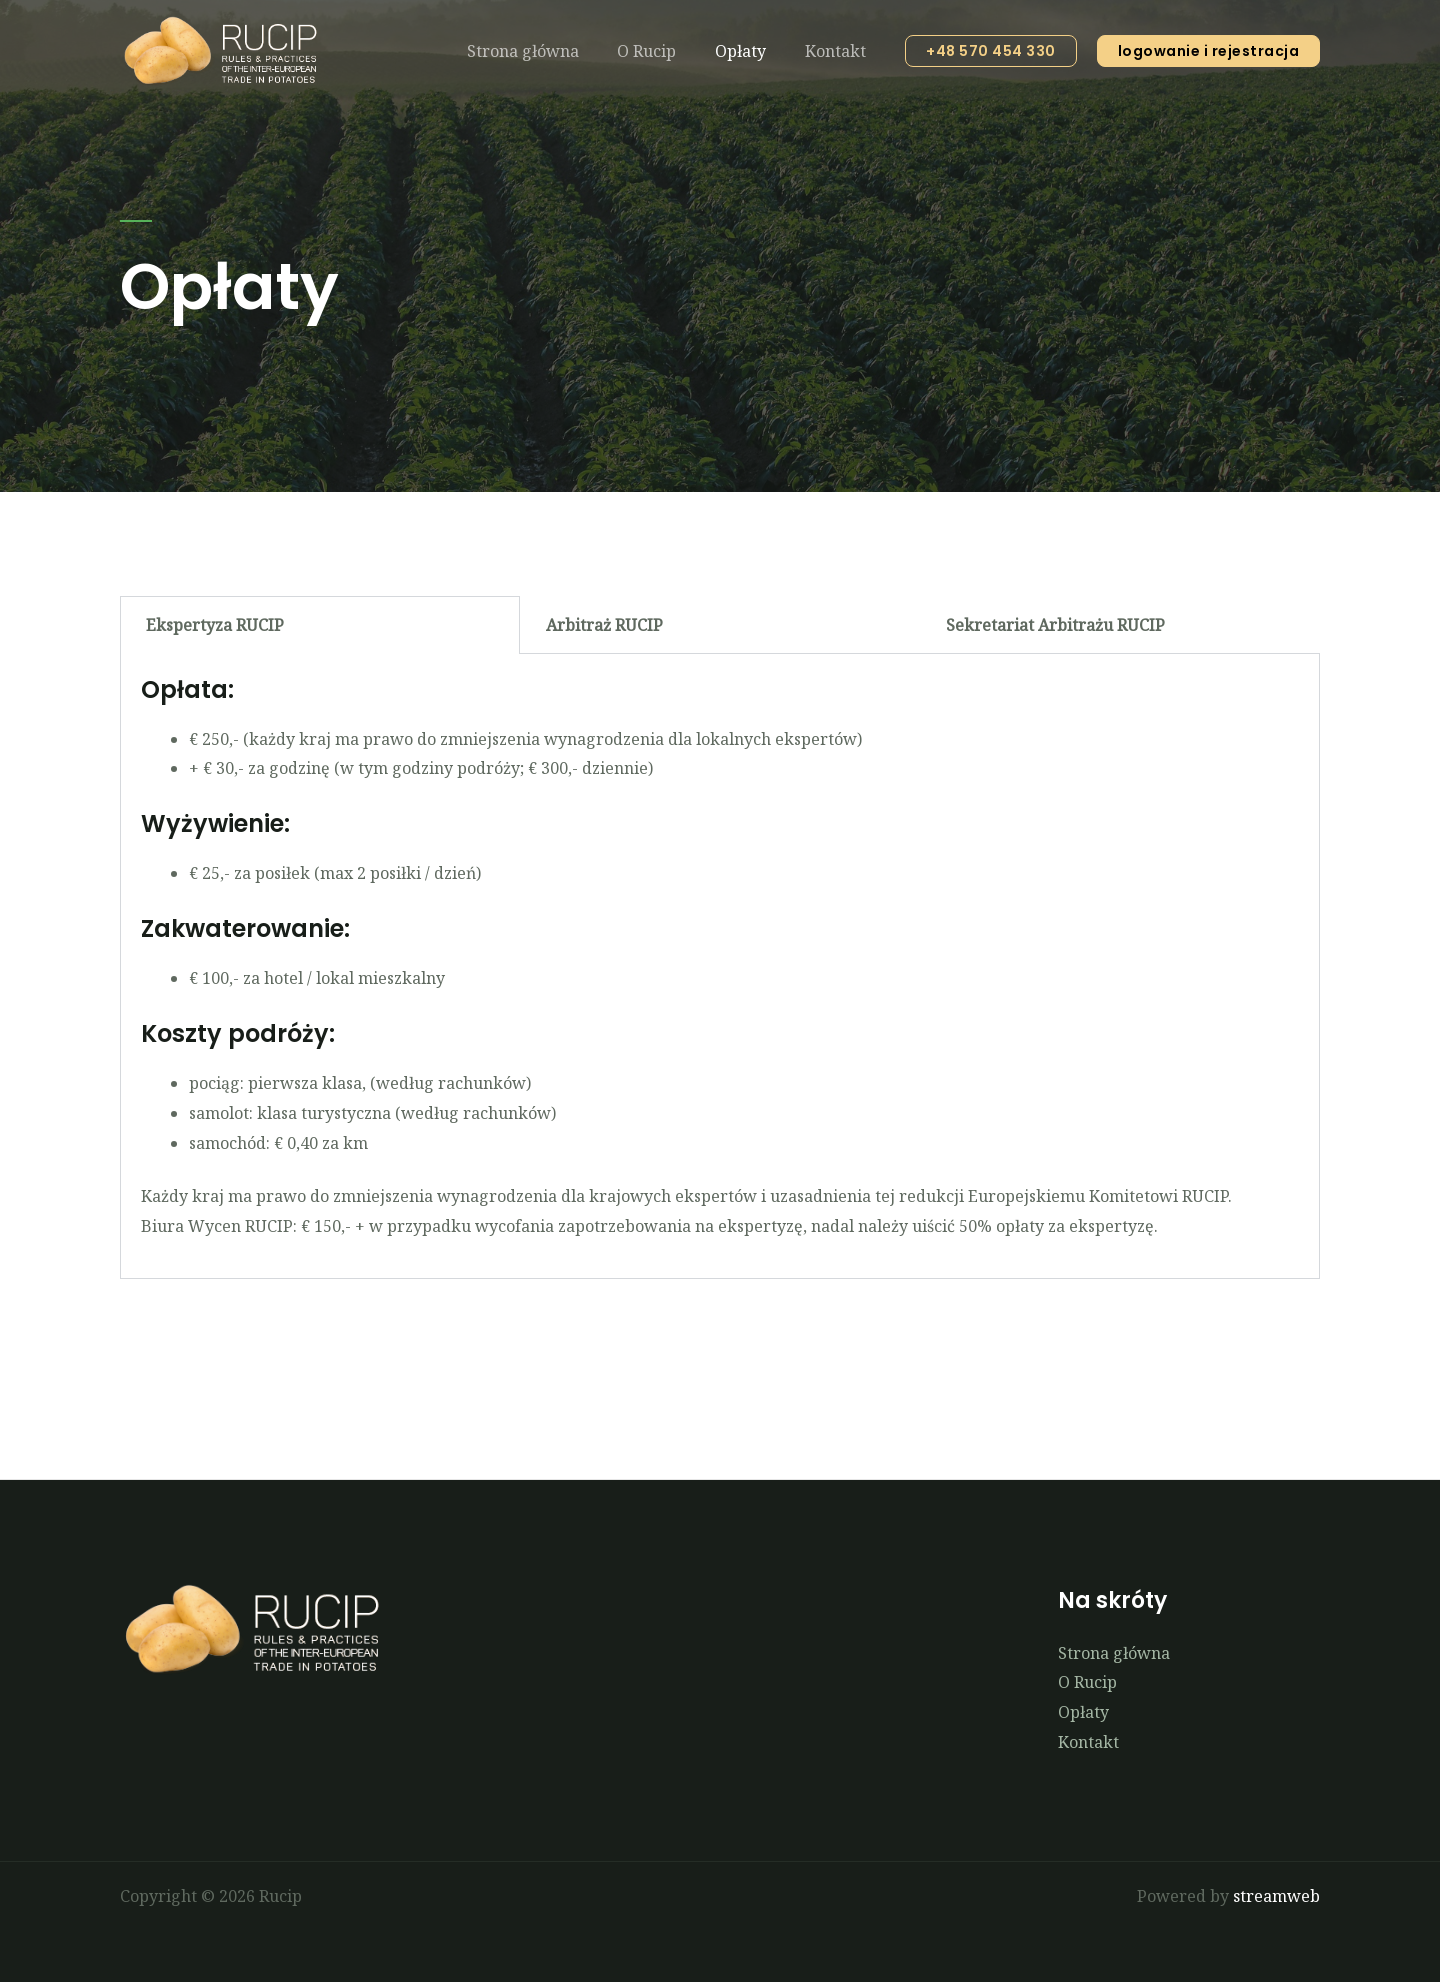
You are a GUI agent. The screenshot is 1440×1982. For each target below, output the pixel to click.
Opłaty (750, 51)
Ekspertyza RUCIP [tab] (215, 625)
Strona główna (546, 51)
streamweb (1276, 1896)
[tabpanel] (720, 966)
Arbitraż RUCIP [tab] (604, 625)
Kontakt (838, 51)
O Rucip (663, 51)
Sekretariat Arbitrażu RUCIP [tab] (1055, 625)
